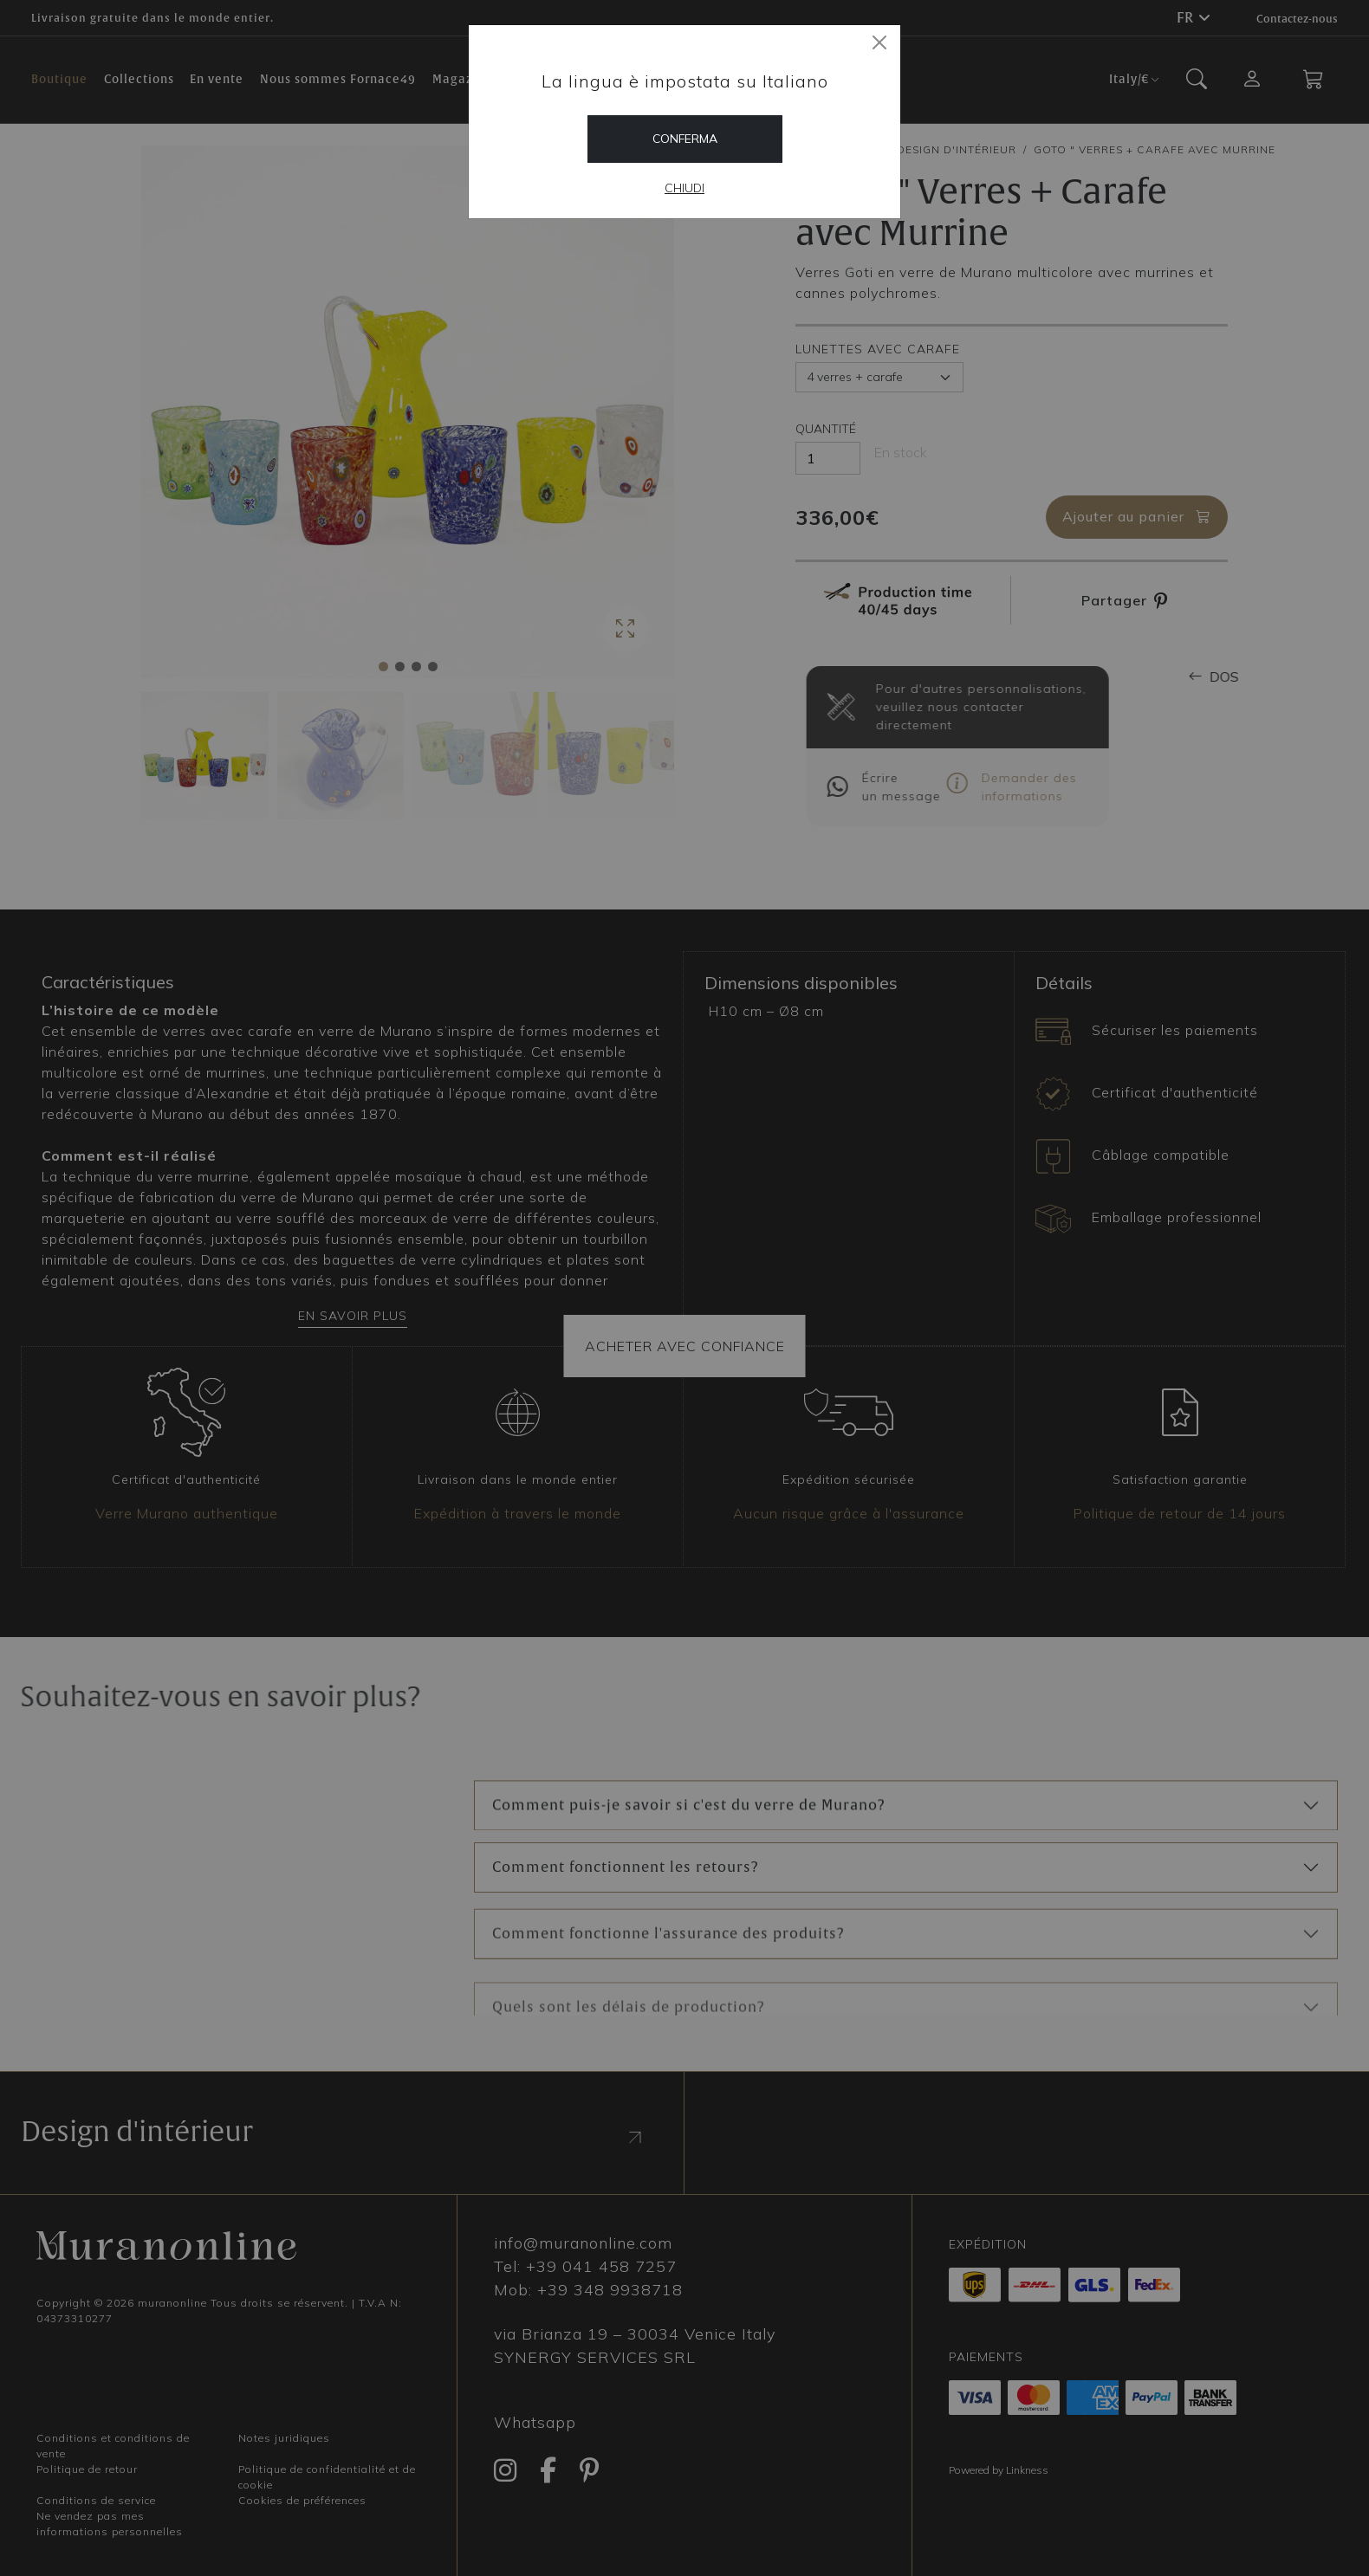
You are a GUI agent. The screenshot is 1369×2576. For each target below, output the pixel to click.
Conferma (684, 138)
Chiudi (684, 188)
